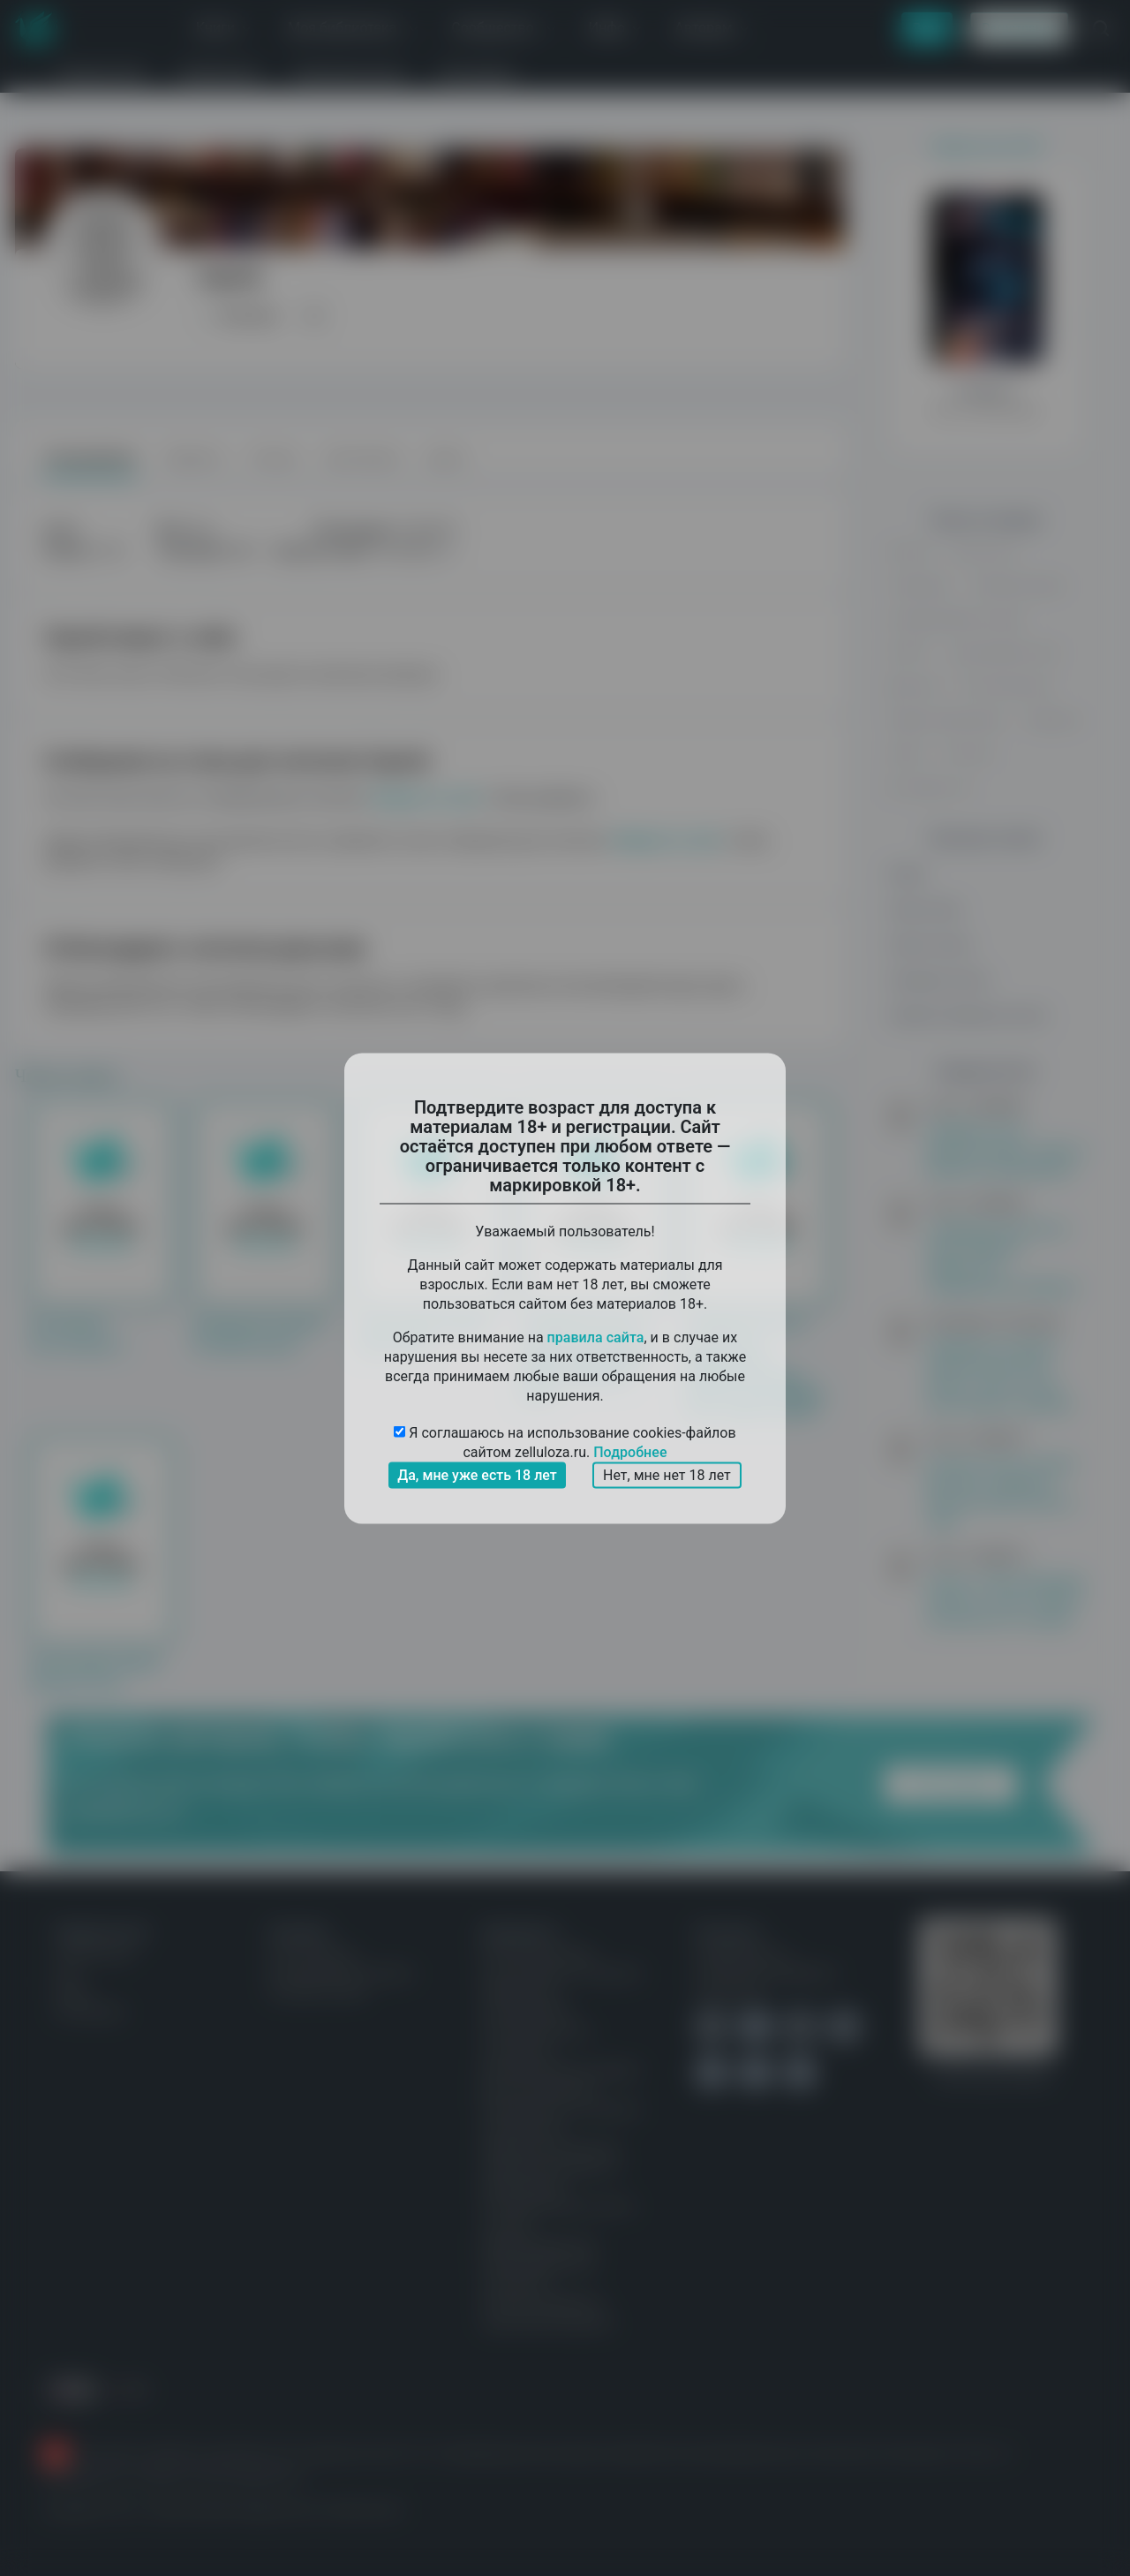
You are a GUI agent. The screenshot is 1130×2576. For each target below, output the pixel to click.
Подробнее (630, 1451)
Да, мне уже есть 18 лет (477, 1474)
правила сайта (595, 1336)
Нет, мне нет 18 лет (667, 1474)
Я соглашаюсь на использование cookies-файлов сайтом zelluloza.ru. (564, 1443)
